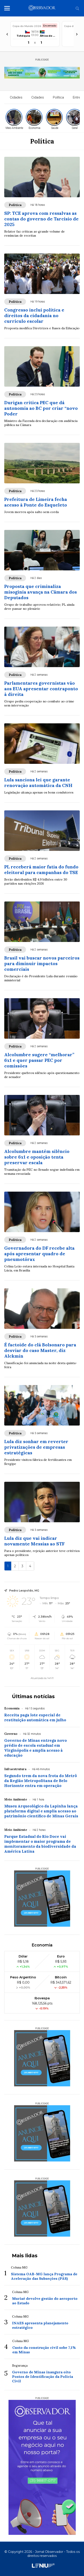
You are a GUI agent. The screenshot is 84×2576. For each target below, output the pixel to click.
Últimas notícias (33, 1696)
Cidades (16, 97)
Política (58, 97)
